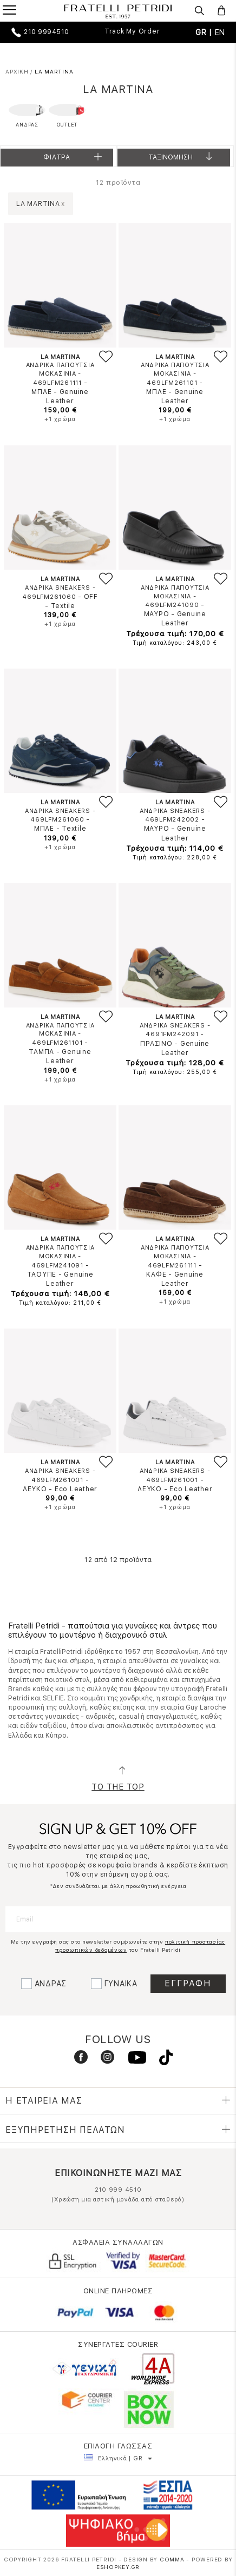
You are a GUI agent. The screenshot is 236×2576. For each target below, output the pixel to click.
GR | (205, 32)
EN (220, 32)
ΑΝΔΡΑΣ (51, 1983)
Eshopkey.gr (118, 2567)
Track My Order (132, 31)
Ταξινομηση (181, 159)
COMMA (173, 2559)
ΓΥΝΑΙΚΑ (120, 1983)
